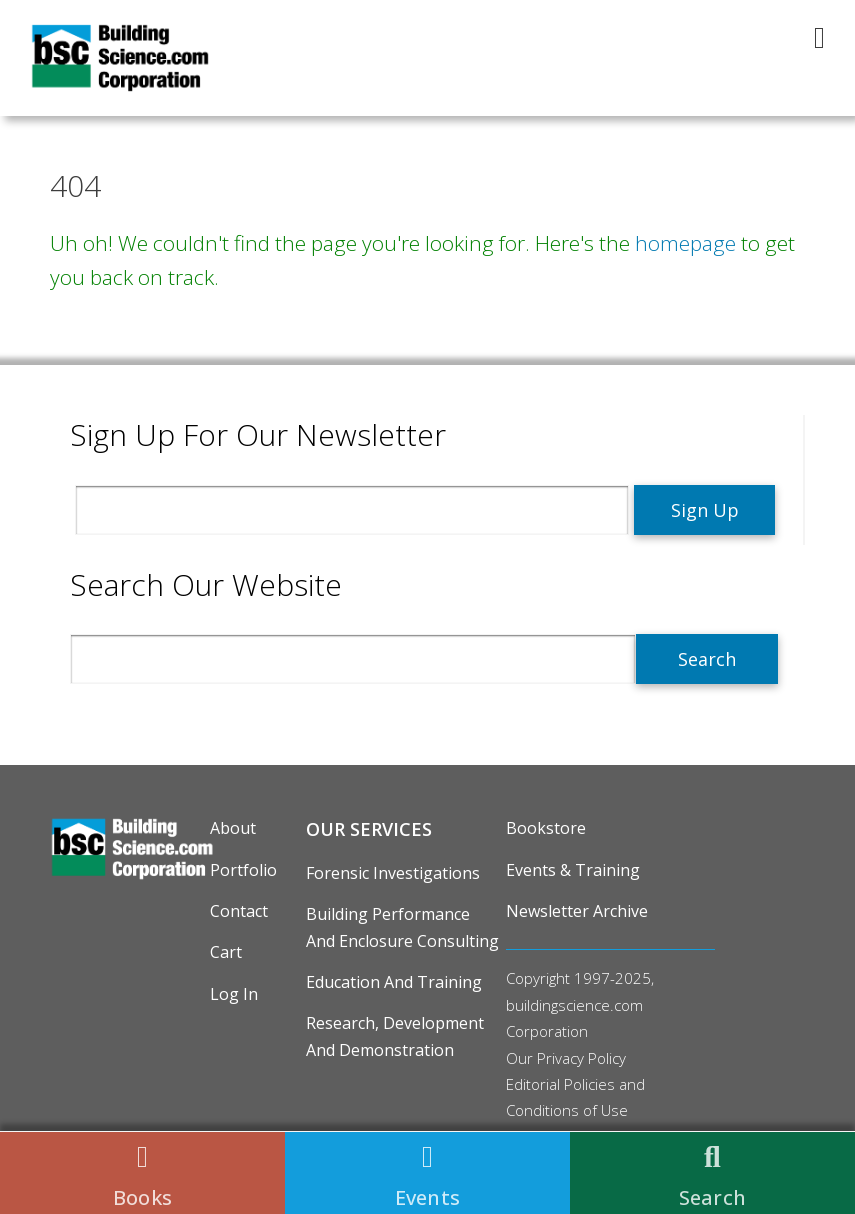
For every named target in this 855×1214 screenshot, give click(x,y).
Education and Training (394, 982)
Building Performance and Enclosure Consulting (402, 927)
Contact (239, 911)
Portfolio (243, 870)
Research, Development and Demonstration (395, 1036)
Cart (226, 952)
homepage (685, 243)
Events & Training (573, 870)
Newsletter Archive (577, 911)
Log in (234, 994)
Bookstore (546, 828)
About (233, 828)
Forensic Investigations (393, 873)
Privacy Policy (581, 1058)
